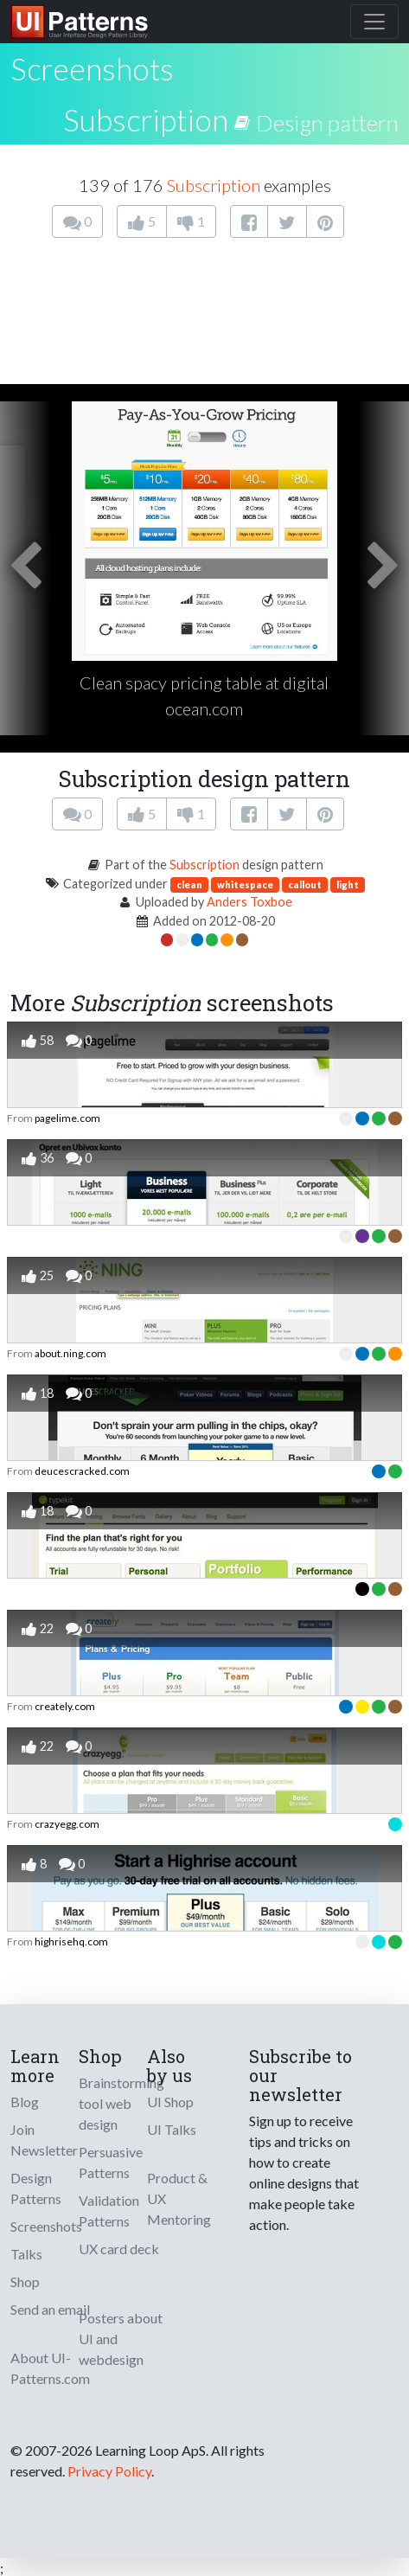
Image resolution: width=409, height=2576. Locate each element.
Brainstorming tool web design (121, 2103)
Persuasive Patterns (111, 2162)
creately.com (65, 1706)
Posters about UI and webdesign (121, 2339)
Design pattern (327, 123)
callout (305, 884)
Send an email (50, 2309)
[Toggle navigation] (374, 21)
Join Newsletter (44, 2139)
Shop (25, 2281)
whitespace (245, 884)
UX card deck (119, 2248)
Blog (24, 2101)
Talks (26, 2254)
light (347, 884)
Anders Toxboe (249, 901)
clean (189, 884)
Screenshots (46, 2226)
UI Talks (171, 2129)
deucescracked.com (82, 1470)
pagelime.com (67, 1118)
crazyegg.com (67, 1823)
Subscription (145, 119)
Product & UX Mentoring (179, 2198)
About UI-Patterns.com (50, 2368)
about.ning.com (70, 1353)
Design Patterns (35, 2188)
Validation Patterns (109, 2210)
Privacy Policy (109, 2471)
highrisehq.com (71, 1941)
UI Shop (170, 2101)
